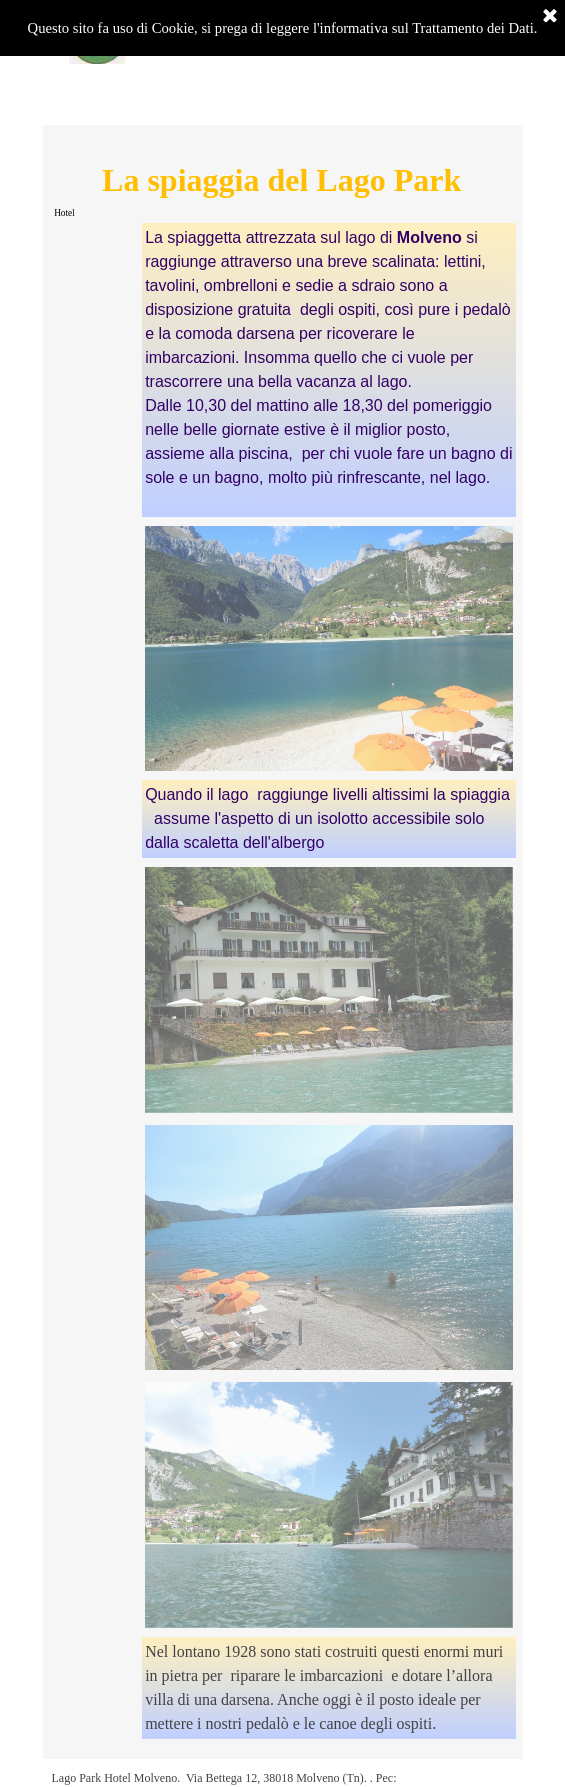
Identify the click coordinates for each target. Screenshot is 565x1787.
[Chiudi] (550, 17)
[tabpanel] (329, 370)
